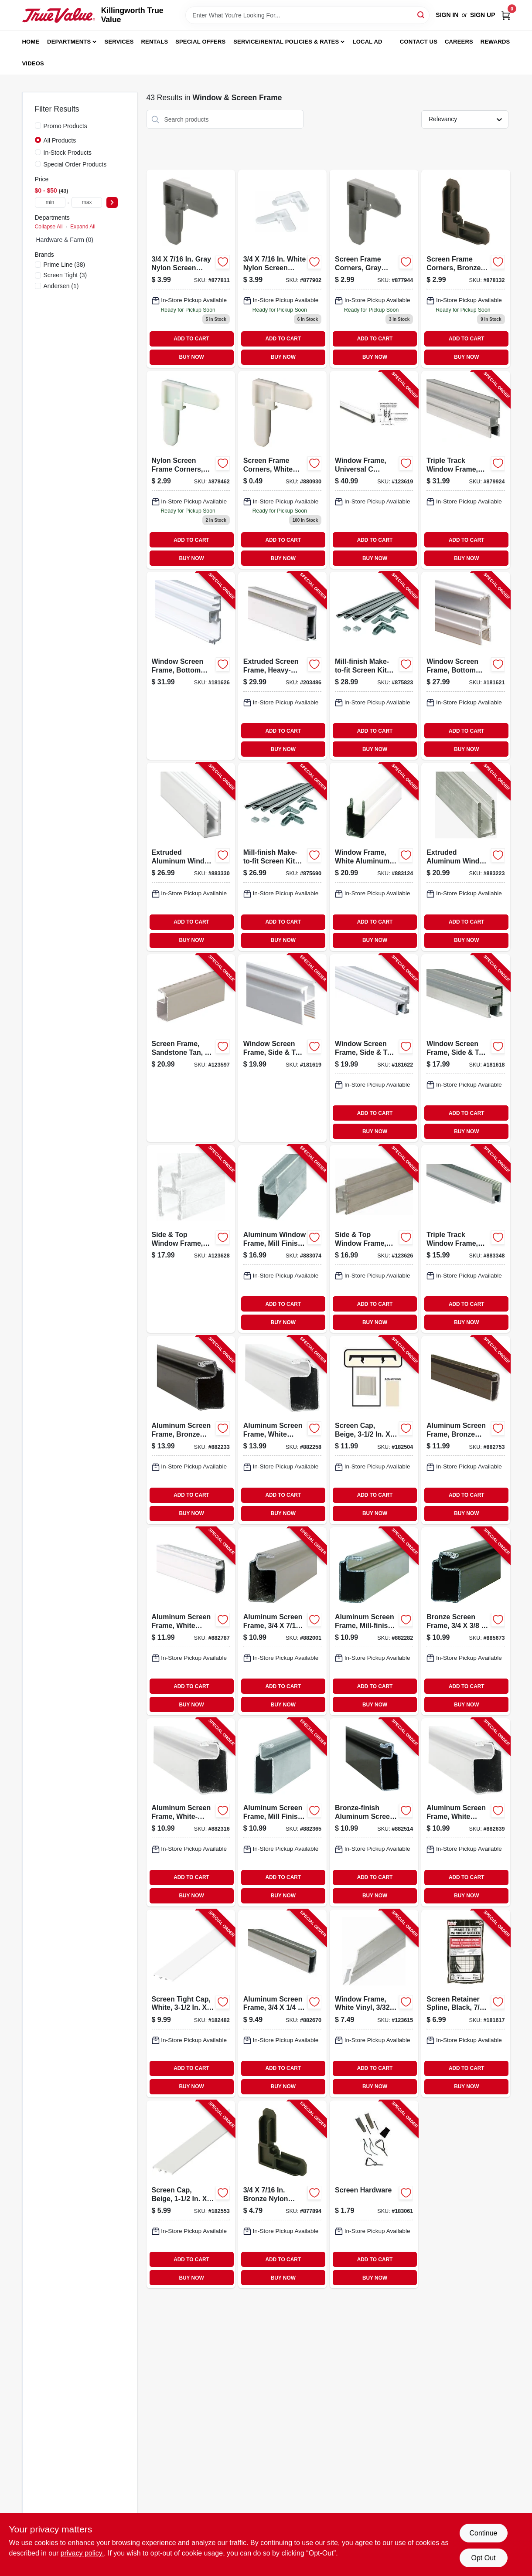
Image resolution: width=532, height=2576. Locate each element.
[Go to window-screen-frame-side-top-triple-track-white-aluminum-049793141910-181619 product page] (282, 1048)
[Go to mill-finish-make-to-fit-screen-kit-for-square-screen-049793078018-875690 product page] (282, 857)
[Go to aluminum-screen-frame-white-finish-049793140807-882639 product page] (465, 1812)
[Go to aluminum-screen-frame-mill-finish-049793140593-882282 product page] (374, 1621)
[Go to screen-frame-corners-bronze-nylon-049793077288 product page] (465, 268)
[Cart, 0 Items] (505, 15)
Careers (459, 41)
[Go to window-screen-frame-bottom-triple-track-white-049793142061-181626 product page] (191, 666)
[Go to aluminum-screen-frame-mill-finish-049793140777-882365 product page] (282, 1812)
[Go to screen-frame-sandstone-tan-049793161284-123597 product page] (191, 1048)
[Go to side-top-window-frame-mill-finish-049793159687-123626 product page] (374, 1239)
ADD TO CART (191, 339)
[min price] (50, 202)
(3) (65, 275)
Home (31, 41)
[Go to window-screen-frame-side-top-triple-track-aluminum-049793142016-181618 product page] (465, 1048)
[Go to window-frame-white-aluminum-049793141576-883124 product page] (374, 857)
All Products (60, 140)
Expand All (82, 227)
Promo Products (65, 126)
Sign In (447, 14)
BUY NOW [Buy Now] (191, 357)
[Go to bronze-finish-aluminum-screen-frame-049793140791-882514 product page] (374, 1812)
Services (119, 41)
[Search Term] (307, 15)
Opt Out (483, 2558)
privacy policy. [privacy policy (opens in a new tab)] (82, 2553)
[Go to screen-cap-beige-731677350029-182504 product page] (374, 1430)
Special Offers (200, 41)
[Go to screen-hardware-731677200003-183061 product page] (374, 2194)
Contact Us (418, 41)
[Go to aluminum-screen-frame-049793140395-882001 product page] (282, 1621)
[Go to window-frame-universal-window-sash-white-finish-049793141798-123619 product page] (374, 470)
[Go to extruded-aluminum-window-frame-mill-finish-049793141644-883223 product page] (465, 857)
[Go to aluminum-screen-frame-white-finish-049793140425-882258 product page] (282, 1430)
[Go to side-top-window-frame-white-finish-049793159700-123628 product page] (191, 1239)
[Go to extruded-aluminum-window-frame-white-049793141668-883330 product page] (191, 857)
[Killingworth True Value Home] (58, 15)
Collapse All (49, 227)
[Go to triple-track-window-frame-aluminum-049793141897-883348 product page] (465, 1239)
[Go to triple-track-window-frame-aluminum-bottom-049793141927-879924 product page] (465, 470)
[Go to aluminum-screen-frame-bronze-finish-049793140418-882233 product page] (191, 1430)
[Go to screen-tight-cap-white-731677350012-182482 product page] (191, 2003)
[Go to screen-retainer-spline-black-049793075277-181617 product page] (465, 2003)
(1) (61, 285)
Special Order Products (75, 164)
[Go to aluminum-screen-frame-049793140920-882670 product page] (282, 2003)
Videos (33, 63)
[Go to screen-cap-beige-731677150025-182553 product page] (191, 2194)
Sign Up (482, 14)
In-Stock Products (68, 152)
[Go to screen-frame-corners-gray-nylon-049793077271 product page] (374, 268)
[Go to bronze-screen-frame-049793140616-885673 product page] (465, 1621)
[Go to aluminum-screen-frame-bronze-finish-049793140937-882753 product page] (465, 1430)
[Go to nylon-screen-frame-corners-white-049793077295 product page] (191, 470)
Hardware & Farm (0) (64, 239)
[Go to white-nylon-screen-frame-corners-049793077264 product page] (282, 268)
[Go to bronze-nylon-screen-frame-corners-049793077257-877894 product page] (282, 2194)
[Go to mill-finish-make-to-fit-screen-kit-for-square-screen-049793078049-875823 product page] (374, 666)
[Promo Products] (38, 125)
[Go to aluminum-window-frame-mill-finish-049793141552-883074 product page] (282, 1239)
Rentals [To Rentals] (154, 41)
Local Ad (367, 41)
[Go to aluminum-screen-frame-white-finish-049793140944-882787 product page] (191, 1621)
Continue (483, 2533)
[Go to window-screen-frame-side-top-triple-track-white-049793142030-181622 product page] (374, 1048)
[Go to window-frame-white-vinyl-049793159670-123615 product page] (374, 2003)
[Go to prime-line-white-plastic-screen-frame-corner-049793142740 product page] (282, 470)
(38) (64, 264)
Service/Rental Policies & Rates (286, 41)
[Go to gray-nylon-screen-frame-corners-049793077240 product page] (191, 268)
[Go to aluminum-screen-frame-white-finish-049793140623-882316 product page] (191, 1812)
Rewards (495, 41)
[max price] (87, 202)
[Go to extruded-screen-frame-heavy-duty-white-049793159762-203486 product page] (282, 666)
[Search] (421, 14)
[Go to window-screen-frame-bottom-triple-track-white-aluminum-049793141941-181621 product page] (465, 666)
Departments (69, 41)
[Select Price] (112, 202)
